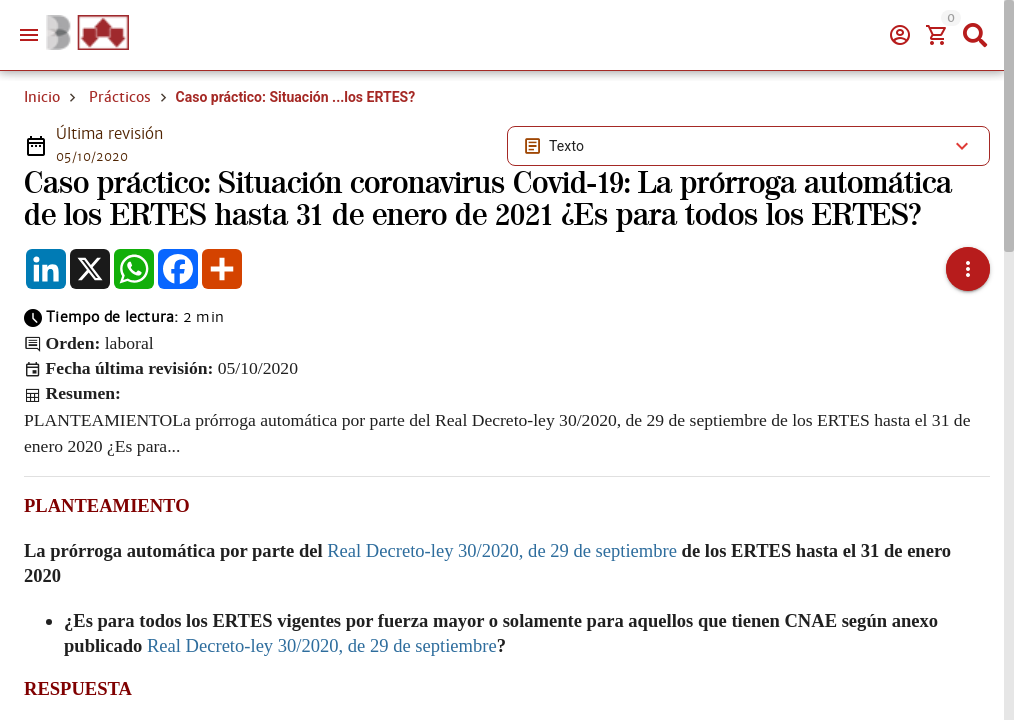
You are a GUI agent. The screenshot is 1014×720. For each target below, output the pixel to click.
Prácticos (120, 97)
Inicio (42, 97)
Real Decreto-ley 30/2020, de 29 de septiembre (502, 550)
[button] (968, 269)
